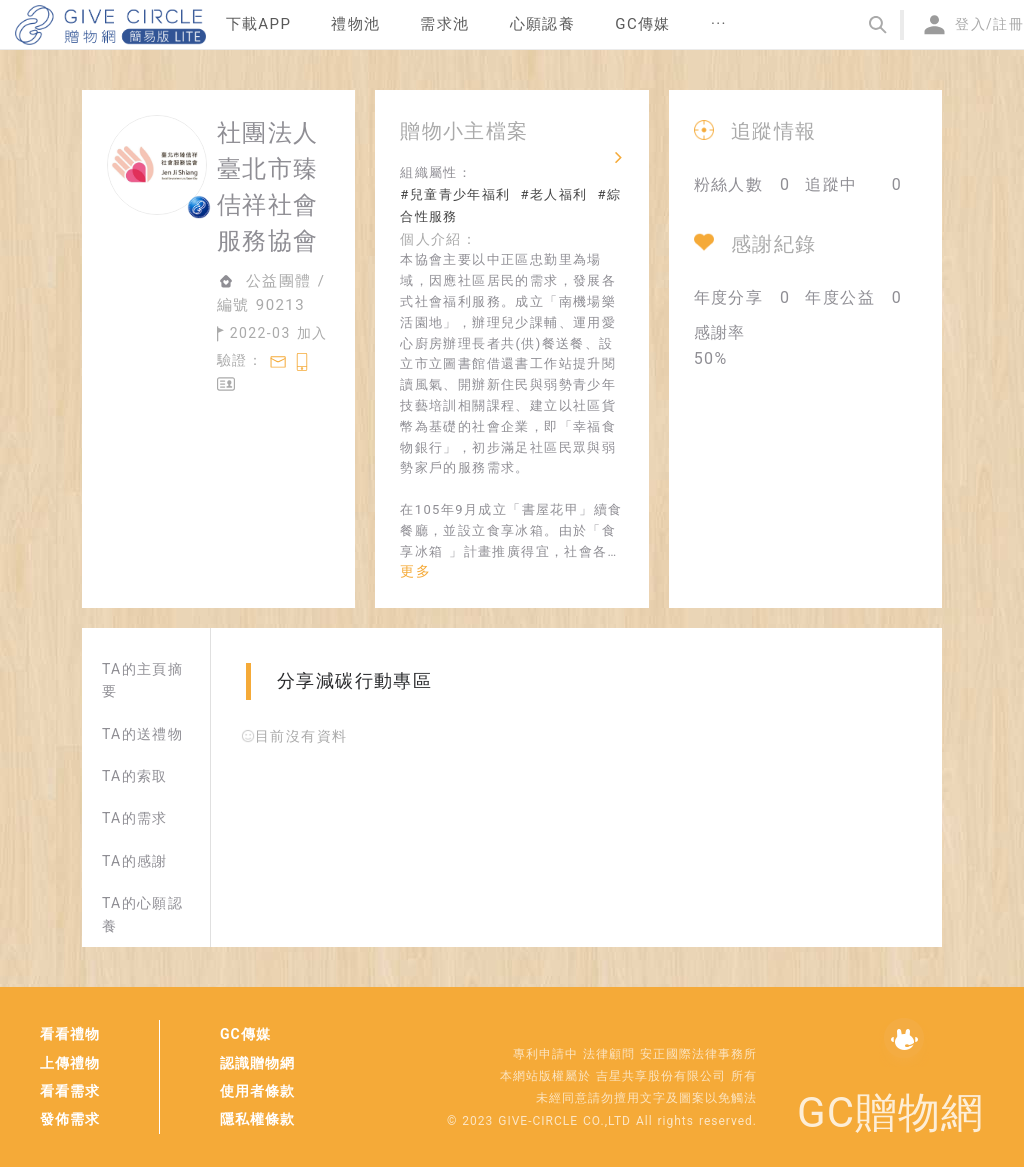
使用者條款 (257, 1091)
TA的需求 (135, 818)
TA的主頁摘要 (142, 680)
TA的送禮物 (142, 734)
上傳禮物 (70, 1063)
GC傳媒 (245, 1034)
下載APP (259, 24)
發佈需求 (70, 1119)
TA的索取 (135, 776)
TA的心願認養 (142, 914)
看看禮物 (70, 1034)
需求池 (444, 24)
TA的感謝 (135, 861)
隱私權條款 (257, 1119)
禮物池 (355, 24)
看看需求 (70, 1091)
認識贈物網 (257, 1063)
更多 (415, 571)
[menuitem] (259, 25)
